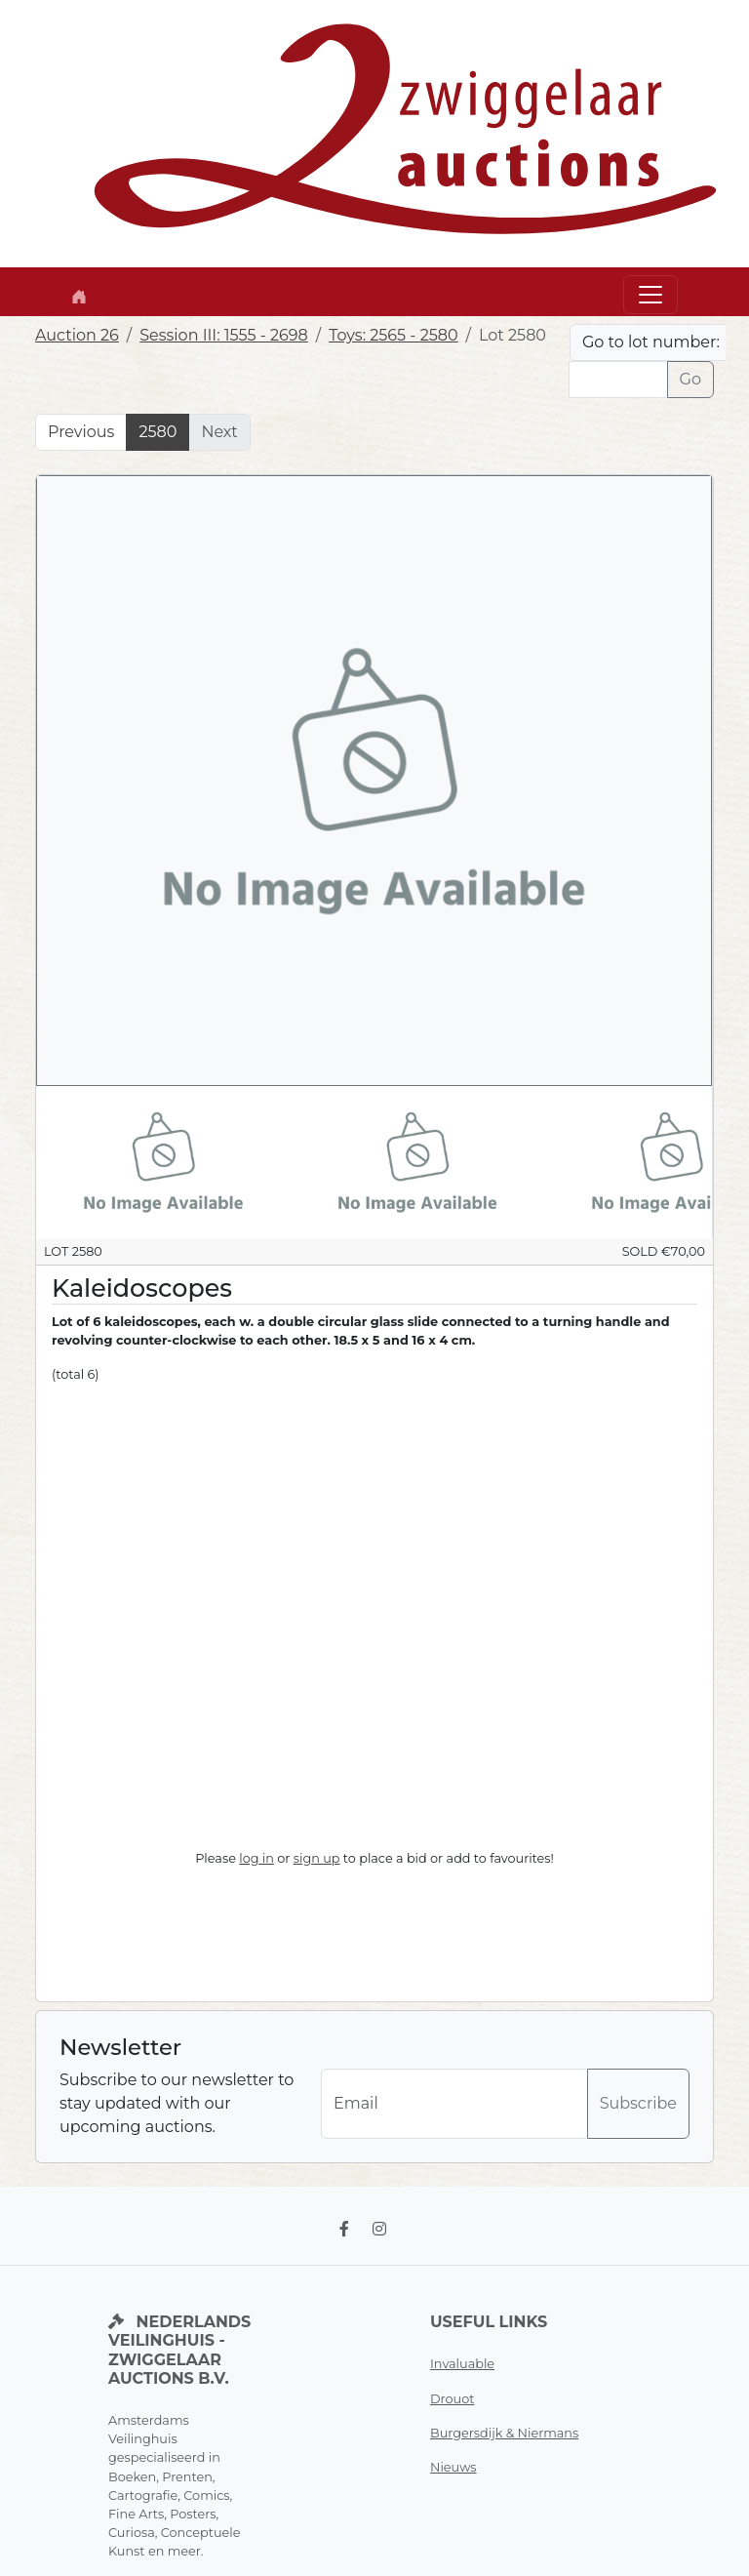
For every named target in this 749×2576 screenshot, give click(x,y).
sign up (317, 1858)
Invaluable (462, 2363)
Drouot (452, 2399)
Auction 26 (77, 335)
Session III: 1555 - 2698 (223, 335)
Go (690, 379)
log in (256, 1858)
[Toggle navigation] (650, 294)
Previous (81, 432)
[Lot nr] (618, 379)
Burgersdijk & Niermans (504, 2433)
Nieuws (453, 2467)
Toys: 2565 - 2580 (393, 335)
